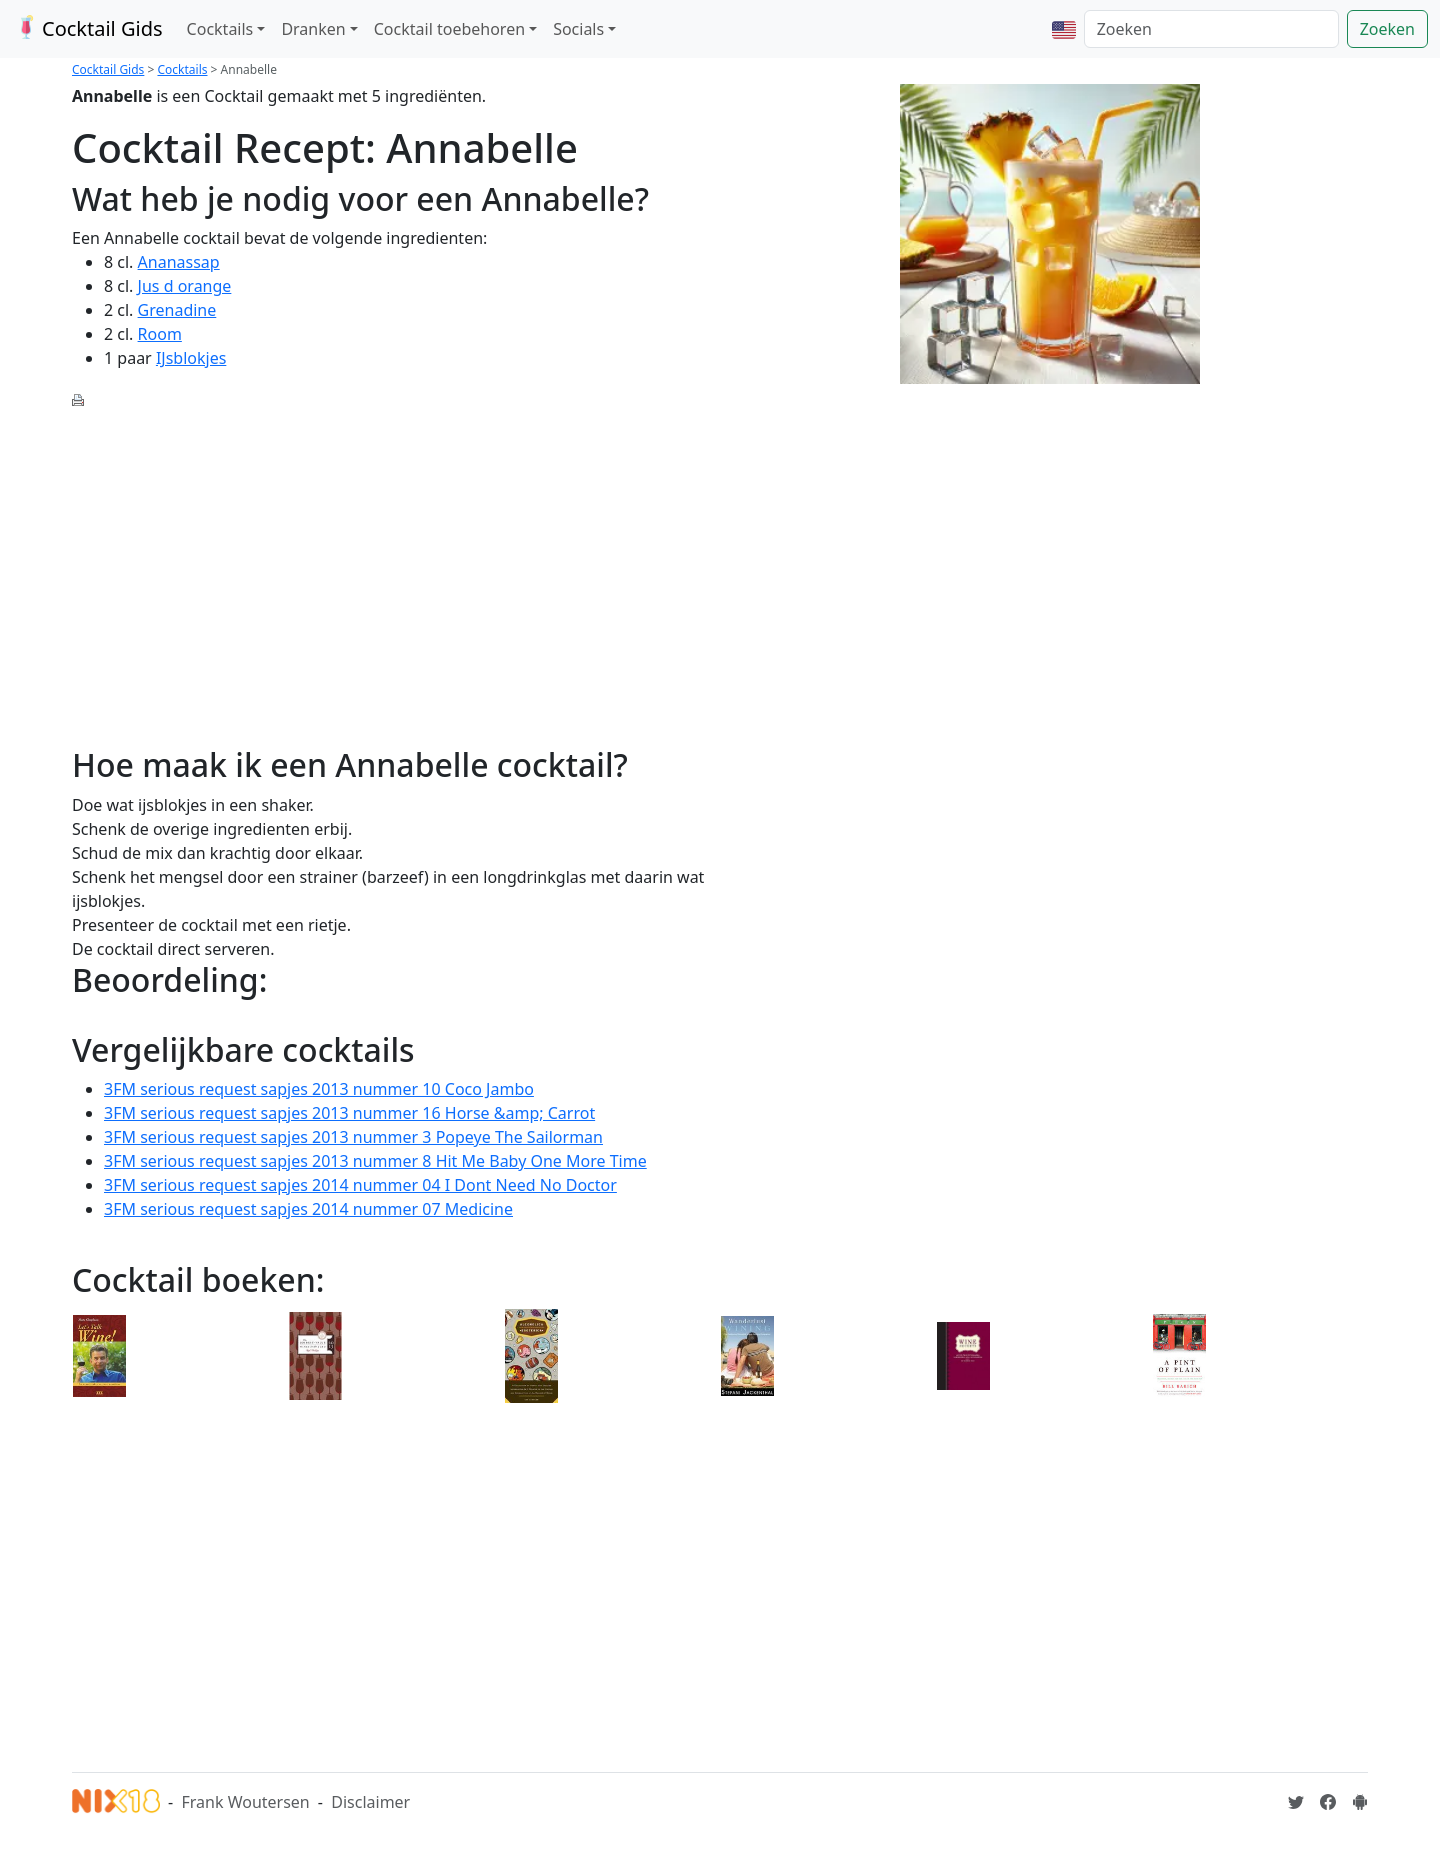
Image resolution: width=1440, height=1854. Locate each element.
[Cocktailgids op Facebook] (1328, 1802)
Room (160, 334)
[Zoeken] (1211, 29)
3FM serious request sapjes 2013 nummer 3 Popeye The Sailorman (353, 1137)
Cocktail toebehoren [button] (449, 29)
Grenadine (177, 310)
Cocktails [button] (220, 29)
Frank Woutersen (245, 1802)
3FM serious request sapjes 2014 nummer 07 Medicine (308, 1209)
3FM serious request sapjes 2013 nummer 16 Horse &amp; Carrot (349, 1113)
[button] (1064, 29)
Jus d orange (185, 286)
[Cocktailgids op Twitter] (1296, 1802)
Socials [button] (578, 29)
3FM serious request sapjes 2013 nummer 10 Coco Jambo (319, 1089)
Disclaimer (370, 1802)
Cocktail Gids (87, 28)
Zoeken (1387, 29)
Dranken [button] (313, 29)
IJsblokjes (191, 358)
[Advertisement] (390, 566)
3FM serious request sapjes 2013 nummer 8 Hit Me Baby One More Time (375, 1161)
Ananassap (179, 262)
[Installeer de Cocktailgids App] (1360, 1802)
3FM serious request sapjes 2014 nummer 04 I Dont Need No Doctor (360, 1185)
